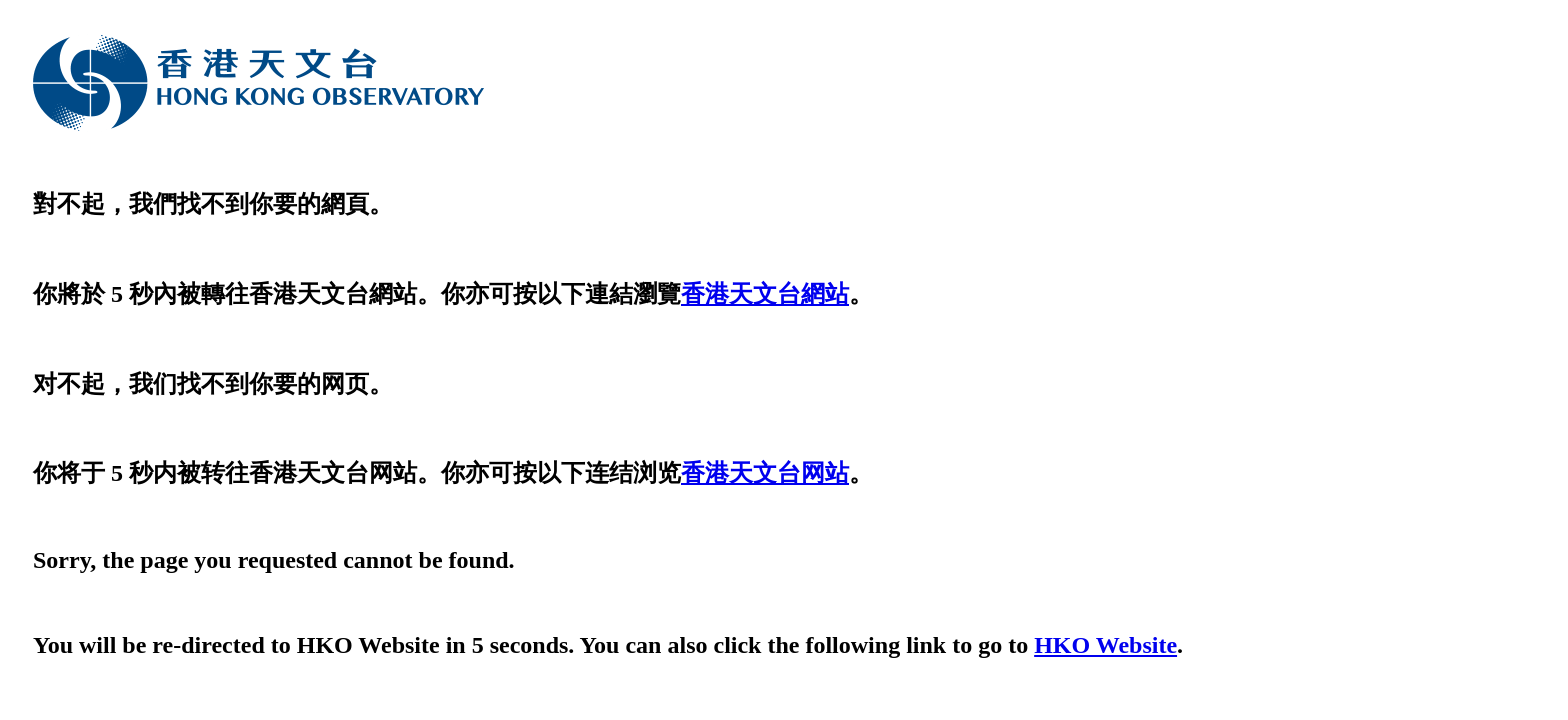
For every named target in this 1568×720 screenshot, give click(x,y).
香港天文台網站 (765, 294)
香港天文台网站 (765, 473)
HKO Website (1105, 645)
